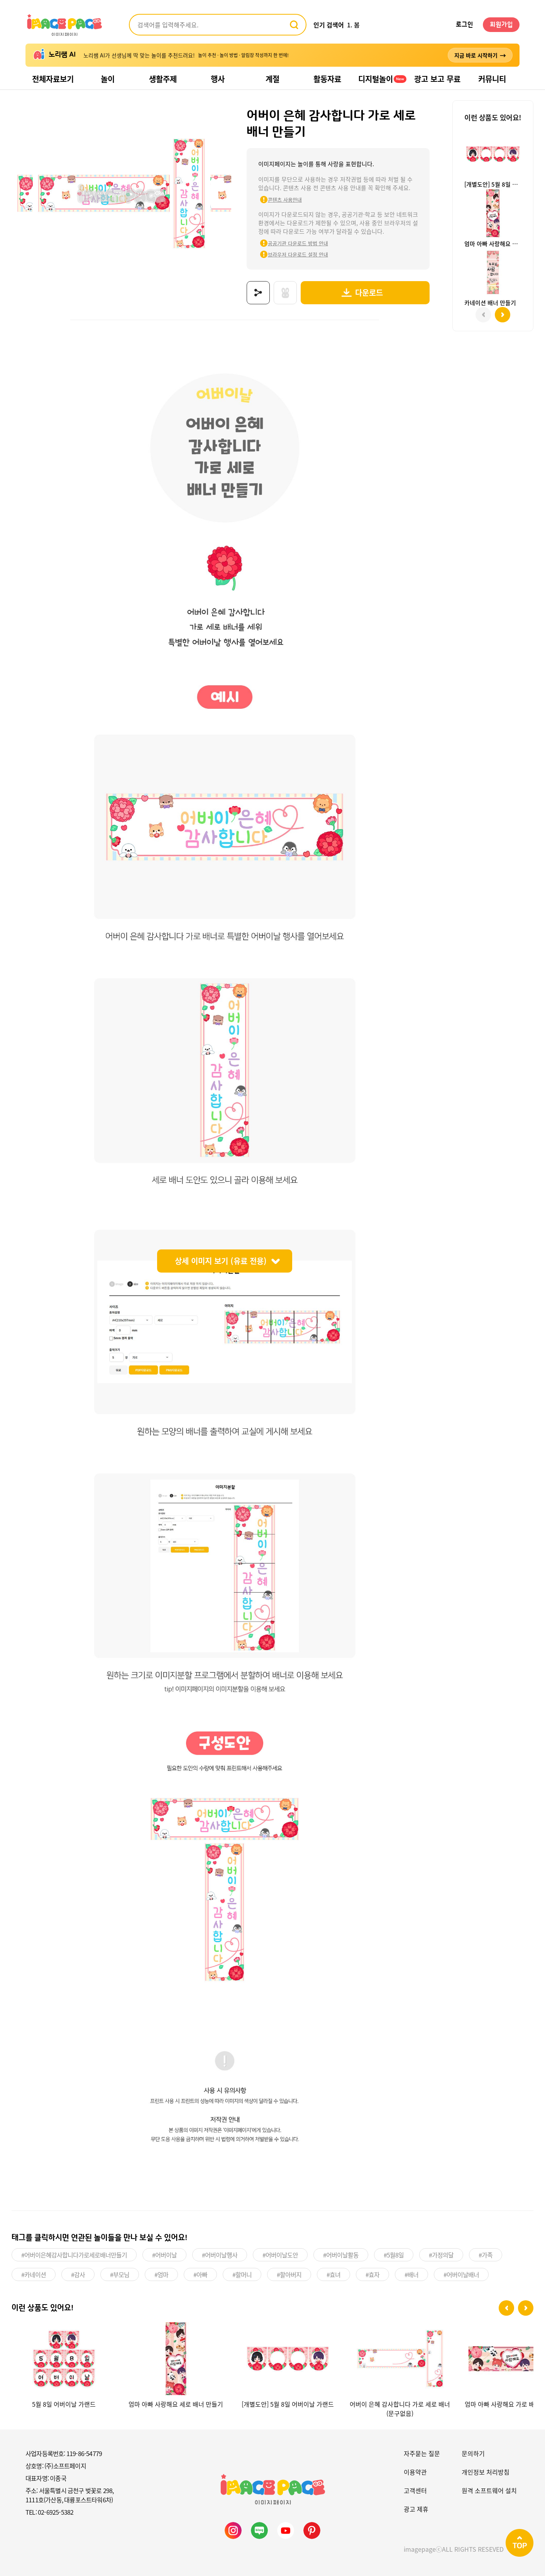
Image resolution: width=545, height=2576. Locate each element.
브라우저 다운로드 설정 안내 (293, 254)
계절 (272, 78)
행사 (218, 78)
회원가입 (501, 24)
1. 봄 (353, 24)
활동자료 (327, 78)
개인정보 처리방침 (485, 2471)
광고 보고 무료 (437, 78)
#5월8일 (394, 2254)
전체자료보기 (53, 78)
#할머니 (242, 2274)
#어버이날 (164, 2254)
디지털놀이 (382, 78)
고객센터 (415, 2489)
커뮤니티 (492, 78)
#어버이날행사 (219, 2254)
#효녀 (333, 2274)
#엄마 (161, 2274)
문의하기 (473, 2452)
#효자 (372, 2274)
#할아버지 (289, 2274)
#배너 (411, 2274)
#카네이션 (33, 2274)
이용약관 (415, 2471)
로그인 (464, 24)
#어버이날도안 (280, 2254)
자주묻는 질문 (422, 2452)
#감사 (78, 2274)
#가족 (486, 2254)
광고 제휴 (416, 2508)
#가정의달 (441, 2254)
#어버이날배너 (461, 2274)
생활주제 (163, 78)
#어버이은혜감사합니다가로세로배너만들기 (74, 2254)
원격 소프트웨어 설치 (489, 2489)
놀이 (108, 78)
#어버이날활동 (341, 2254)
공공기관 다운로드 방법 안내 (293, 243)
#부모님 (119, 2274)
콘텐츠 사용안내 (280, 199)
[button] (506, 2307)
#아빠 (200, 2274)
